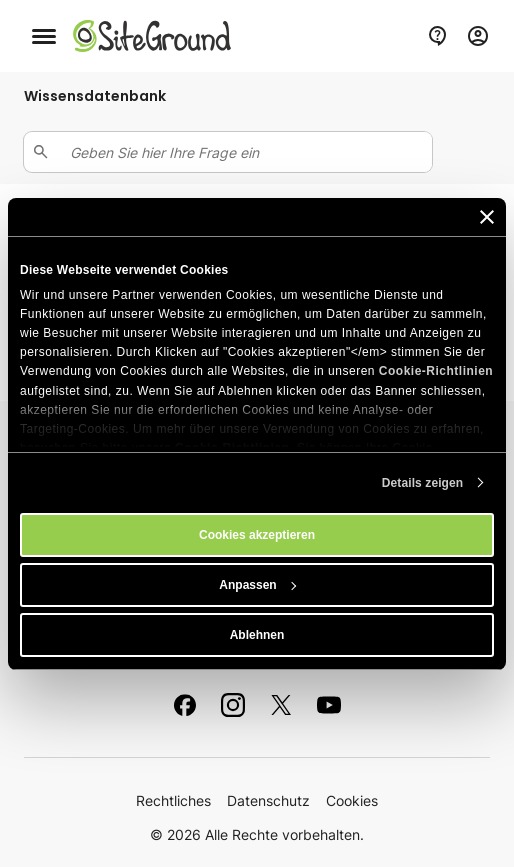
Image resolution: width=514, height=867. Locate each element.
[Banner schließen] (487, 217)
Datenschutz (268, 800)
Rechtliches (173, 800)
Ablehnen (257, 635)
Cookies (352, 800)
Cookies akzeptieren (257, 535)
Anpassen (257, 585)
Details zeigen (422, 483)
